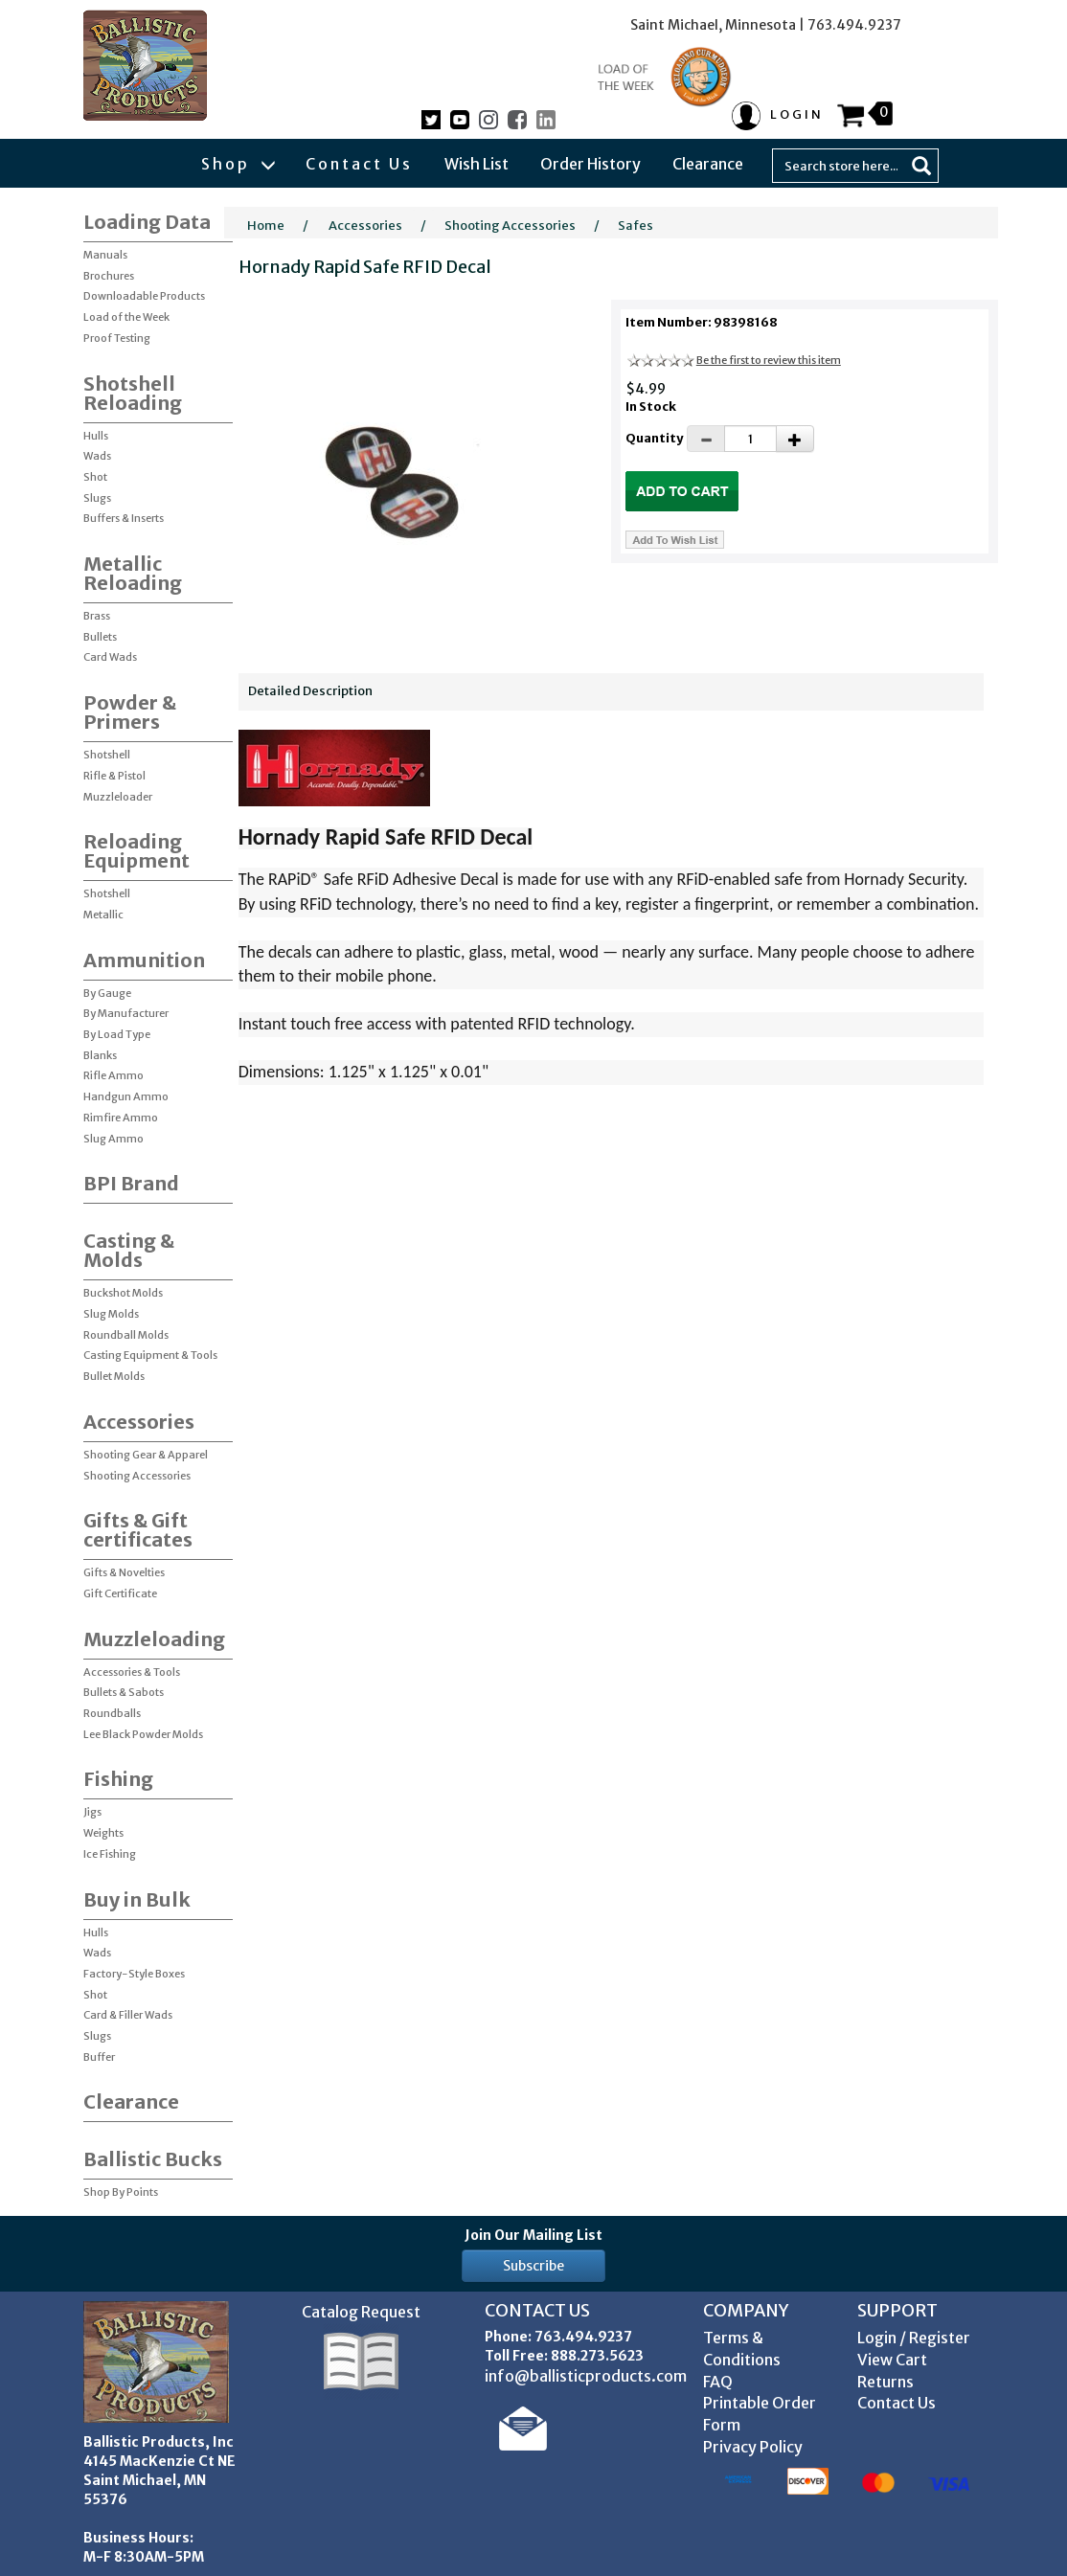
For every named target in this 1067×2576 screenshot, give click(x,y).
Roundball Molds (126, 1335)
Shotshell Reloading (132, 393)
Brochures (108, 275)
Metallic (103, 914)
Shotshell (106, 754)
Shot (95, 477)
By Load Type (116, 1034)
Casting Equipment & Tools (150, 1355)
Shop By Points (120, 2192)
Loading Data (147, 222)
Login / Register (913, 2337)
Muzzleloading (154, 1639)
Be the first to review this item (768, 360)
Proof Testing (116, 338)
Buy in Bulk (137, 1899)
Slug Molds (111, 1314)
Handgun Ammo (126, 1096)
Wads (97, 456)
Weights (103, 1833)
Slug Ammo (113, 1138)
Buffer (99, 2057)
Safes (635, 225)
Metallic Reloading (132, 573)
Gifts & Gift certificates (138, 1529)
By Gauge (107, 993)
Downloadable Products (144, 296)
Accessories (138, 1422)
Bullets (100, 637)
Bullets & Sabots (123, 1692)
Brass (96, 615)
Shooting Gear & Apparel (145, 1454)
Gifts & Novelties (124, 1572)
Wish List (476, 163)
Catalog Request (361, 2311)
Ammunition (144, 960)
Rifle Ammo (113, 1075)
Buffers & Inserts (123, 518)
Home (265, 225)
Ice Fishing (109, 1854)
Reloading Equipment (136, 850)
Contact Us (359, 163)
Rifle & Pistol (114, 775)
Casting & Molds (128, 1250)
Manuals (105, 254)
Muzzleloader (117, 796)
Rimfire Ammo (120, 1117)
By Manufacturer (126, 1013)
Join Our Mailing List (533, 2235)
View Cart (892, 2359)
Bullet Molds (114, 1376)
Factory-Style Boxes (134, 1973)
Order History (590, 163)
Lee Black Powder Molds (143, 1734)
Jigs (92, 1812)
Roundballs (112, 1713)
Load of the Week (126, 317)
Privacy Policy (753, 2446)
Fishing (118, 1779)
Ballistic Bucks (152, 2159)
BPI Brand (131, 1183)
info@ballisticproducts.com (586, 2375)
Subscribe (533, 2265)
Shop (237, 163)
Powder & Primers (129, 712)
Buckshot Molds (123, 1292)
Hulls (95, 435)
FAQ (718, 2381)
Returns (885, 2381)
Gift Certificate (120, 1593)
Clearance (707, 163)
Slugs (97, 498)
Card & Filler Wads (127, 2015)
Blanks (100, 1055)
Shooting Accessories (137, 1475)
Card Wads (110, 657)
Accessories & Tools (131, 1672)
